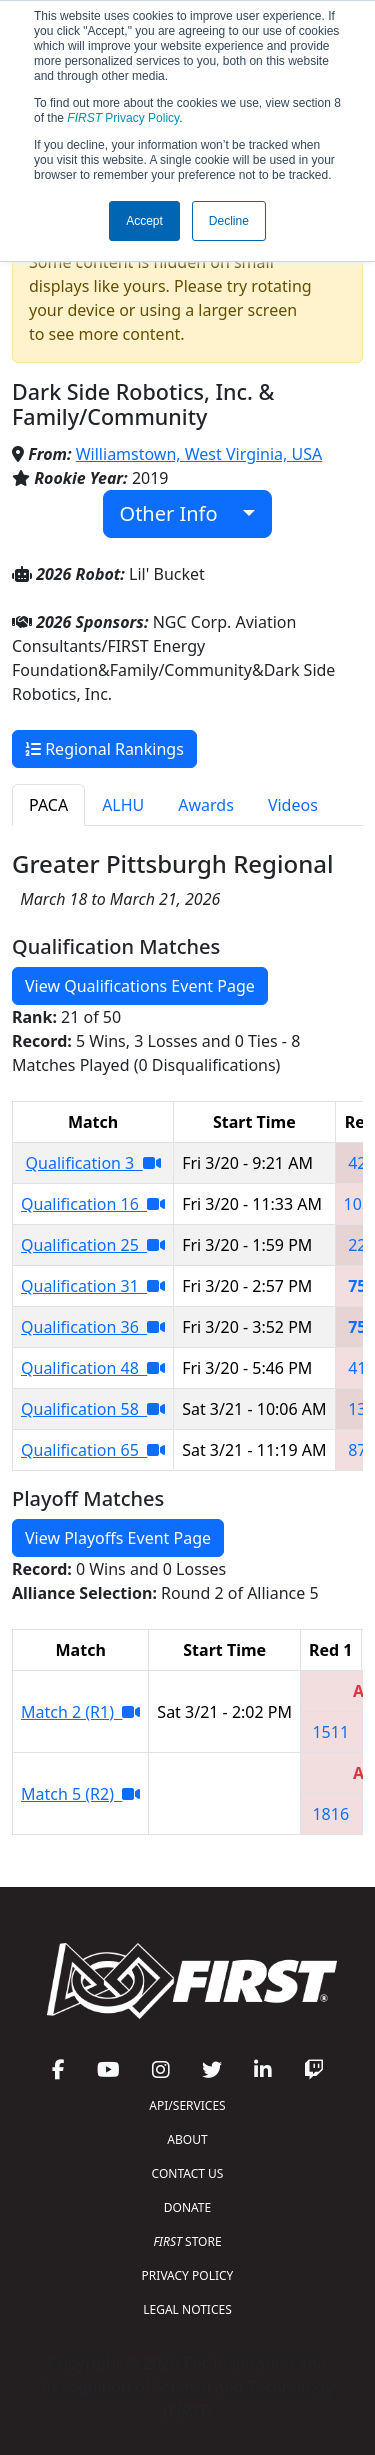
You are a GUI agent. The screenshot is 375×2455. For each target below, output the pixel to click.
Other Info (179, 513)
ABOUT (187, 2139)
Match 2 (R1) (80, 1712)
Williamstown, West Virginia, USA (199, 454)
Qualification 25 (93, 1245)
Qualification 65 (93, 1450)
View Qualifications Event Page (140, 986)
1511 (330, 1732)
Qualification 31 (93, 1286)
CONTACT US (188, 2173)
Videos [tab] (293, 805)
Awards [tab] (206, 805)
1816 (330, 1814)
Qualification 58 (93, 1409)
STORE (187, 2241)
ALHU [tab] (123, 805)
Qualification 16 (93, 1204)
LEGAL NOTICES (187, 2309)
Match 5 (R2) (80, 1794)
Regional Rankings (104, 749)
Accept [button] (144, 221)
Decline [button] (229, 221)
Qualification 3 (93, 1163)
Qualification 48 (93, 1368)
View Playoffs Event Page (118, 1538)
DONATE (187, 2207)
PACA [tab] (48, 805)
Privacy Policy (123, 118)
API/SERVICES (187, 2105)
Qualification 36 (93, 1327)
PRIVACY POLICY (188, 2275)
